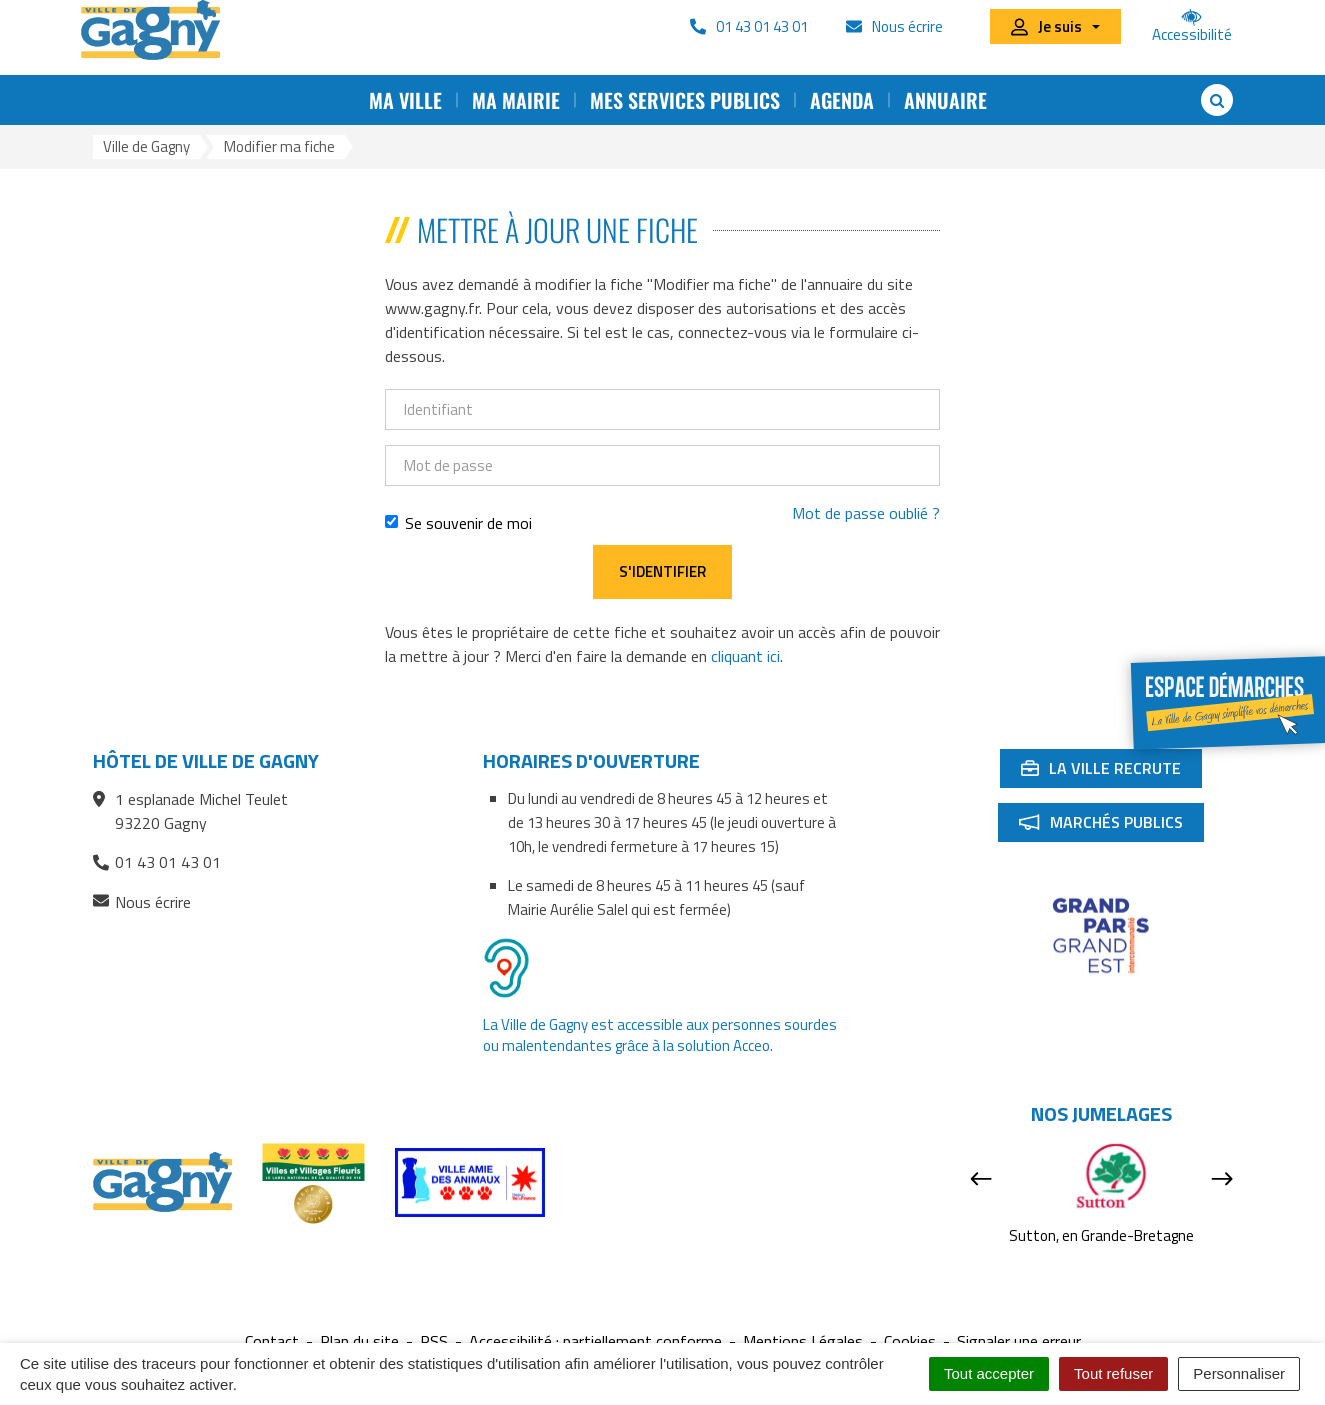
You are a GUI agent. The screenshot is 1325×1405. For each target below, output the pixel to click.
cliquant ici (745, 656)
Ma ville (405, 100)
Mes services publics (685, 100)
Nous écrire (142, 902)
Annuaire (945, 100)
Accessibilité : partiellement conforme (595, 1341)
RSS (434, 1341)
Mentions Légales (803, 1341)
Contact (272, 1341)
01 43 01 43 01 (157, 862)
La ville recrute (1111, 772)
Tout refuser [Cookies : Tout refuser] (1113, 1373)
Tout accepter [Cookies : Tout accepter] (989, 1373)
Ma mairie (516, 100)
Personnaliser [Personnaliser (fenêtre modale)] (1239, 1373)
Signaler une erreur (1019, 1341)
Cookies (910, 1341)
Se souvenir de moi (458, 523)
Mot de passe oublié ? (866, 513)
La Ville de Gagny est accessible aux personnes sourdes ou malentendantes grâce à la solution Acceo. (660, 1035)
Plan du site (359, 1341)
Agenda (842, 100)
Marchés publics (1111, 826)
